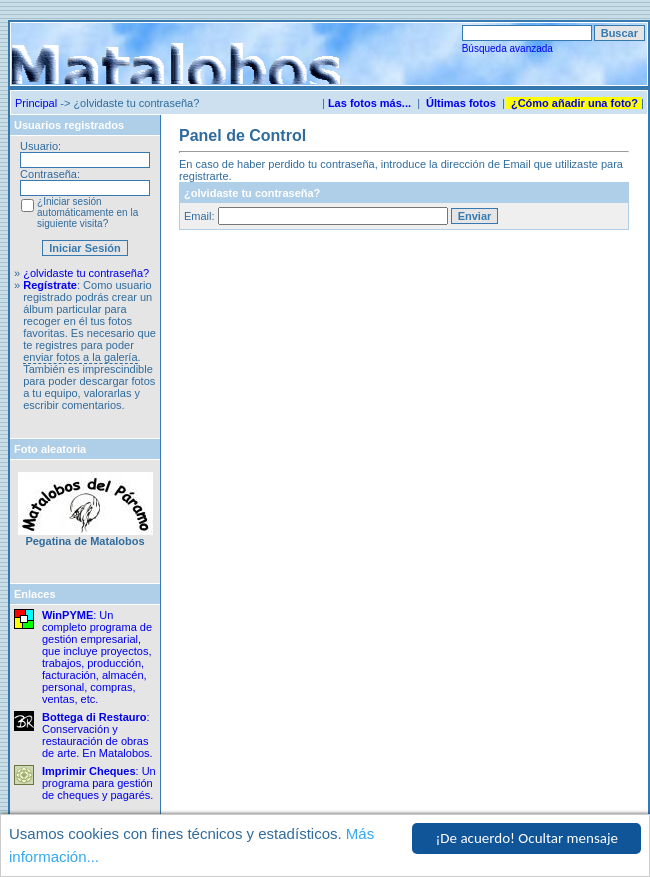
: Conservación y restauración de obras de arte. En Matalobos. (97, 735)
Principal (36, 103)
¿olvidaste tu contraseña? (86, 273)
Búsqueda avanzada (507, 48)
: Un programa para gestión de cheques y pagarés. (99, 783)
